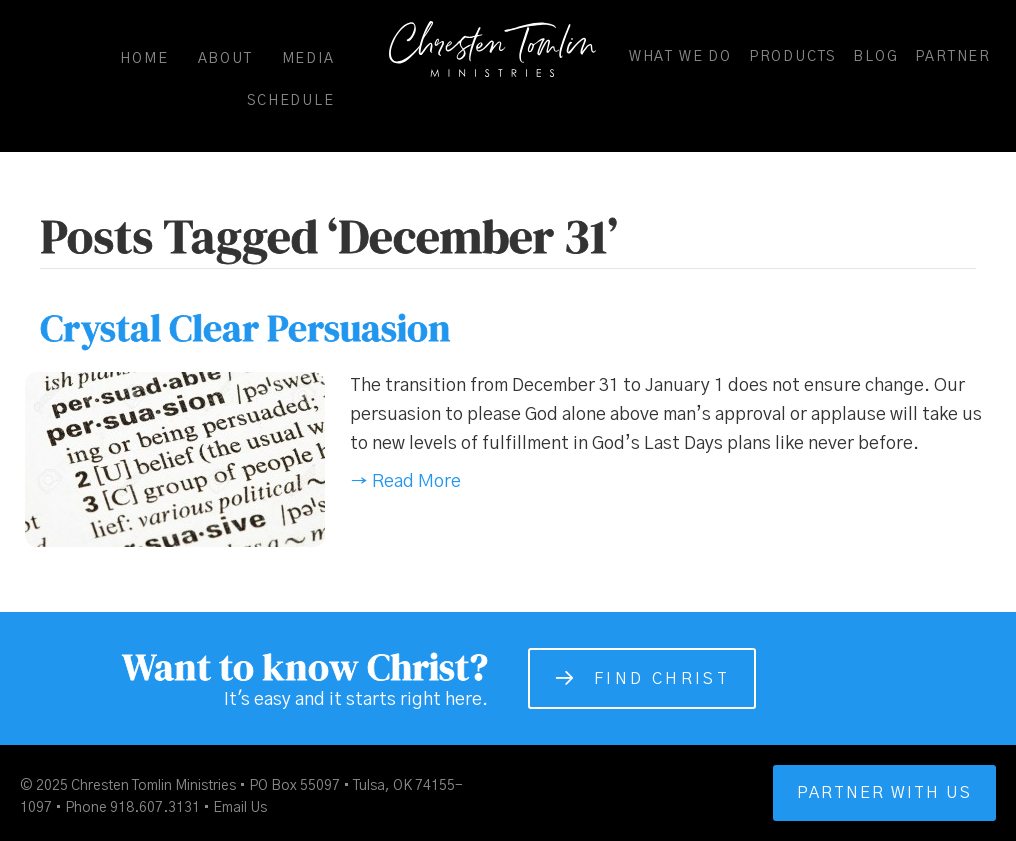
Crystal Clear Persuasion (245, 328)
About (225, 59)
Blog (875, 57)
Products (792, 57)
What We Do (680, 57)
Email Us (240, 808)
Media (308, 59)
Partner (953, 57)
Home (144, 59)
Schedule (290, 101)
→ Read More (405, 482)
